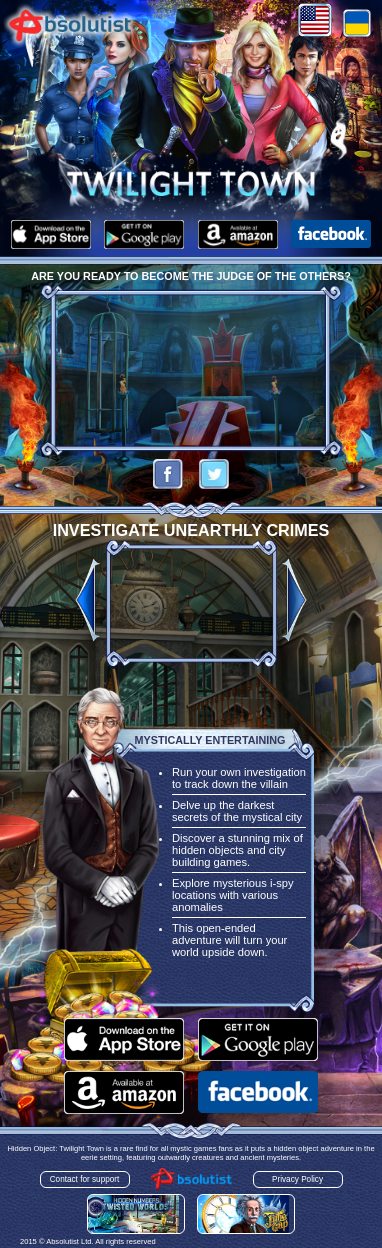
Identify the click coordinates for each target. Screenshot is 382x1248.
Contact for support (85, 1179)
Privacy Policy (297, 1179)
